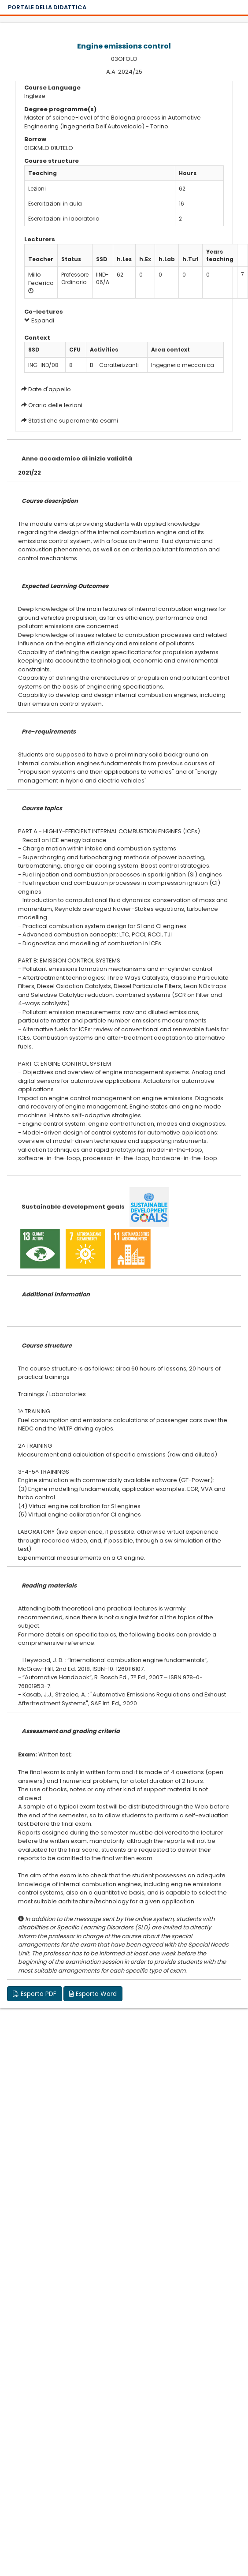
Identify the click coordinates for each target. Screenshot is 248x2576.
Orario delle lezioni (55, 405)
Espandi (39, 320)
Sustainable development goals (73, 1206)
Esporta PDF (34, 1993)
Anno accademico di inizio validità (77, 458)
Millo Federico (41, 278)
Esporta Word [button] (93, 1993)
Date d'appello (49, 389)
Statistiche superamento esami (73, 420)
